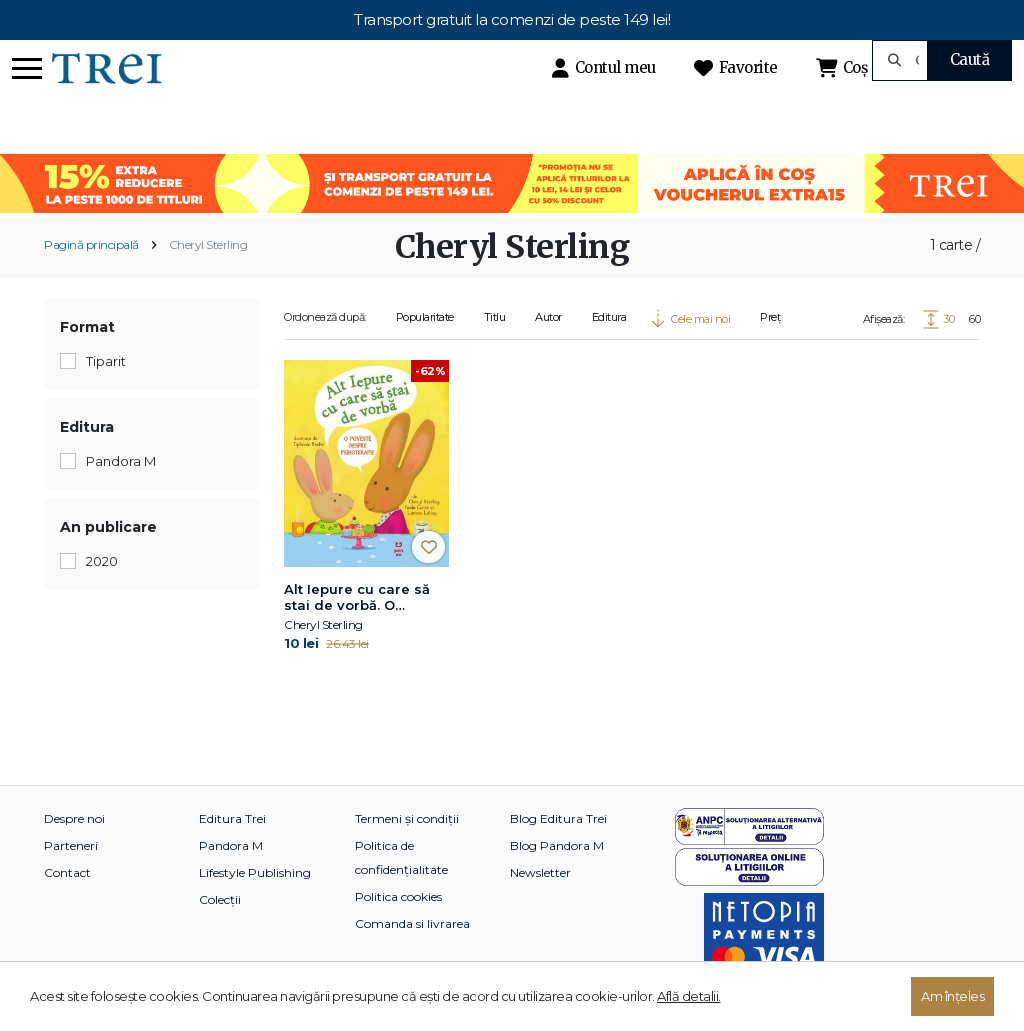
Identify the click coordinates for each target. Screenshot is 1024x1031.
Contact (67, 872)
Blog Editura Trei (558, 818)
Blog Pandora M (557, 845)
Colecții (220, 899)
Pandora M (231, 845)
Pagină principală (91, 244)
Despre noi (74, 818)
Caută (970, 59)
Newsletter (540, 872)
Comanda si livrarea (412, 923)
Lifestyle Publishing (255, 872)
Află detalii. (689, 996)
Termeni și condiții (407, 818)
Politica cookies (398, 896)
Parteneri (71, 845)
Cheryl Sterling (208, 244)
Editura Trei (232, 818)
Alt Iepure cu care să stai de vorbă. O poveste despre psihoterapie (357, 598)
